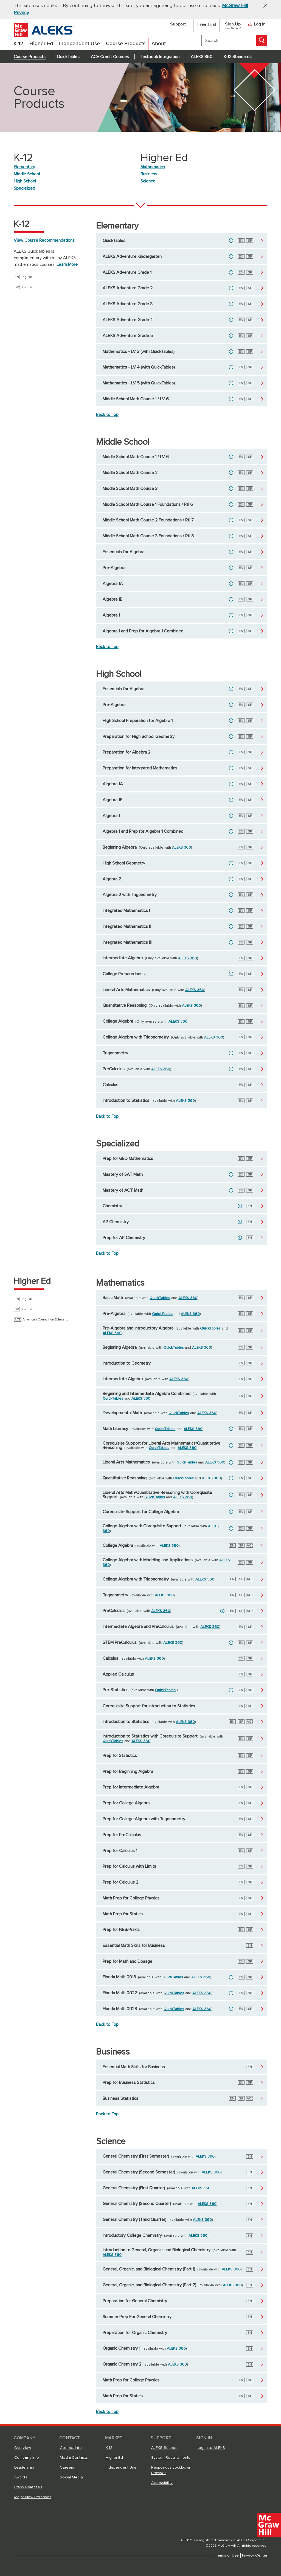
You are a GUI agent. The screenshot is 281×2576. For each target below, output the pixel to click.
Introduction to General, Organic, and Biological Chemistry (156, 2250)
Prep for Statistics (120, 1755)
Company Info (26, 2458)
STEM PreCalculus (120, 1642)
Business (148, 174)
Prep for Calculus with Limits (129, 1866)
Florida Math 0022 (120, 1993)
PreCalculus (114, 1069)
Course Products (30, 57)
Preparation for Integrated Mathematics (140, 768)
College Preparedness (124, 974)
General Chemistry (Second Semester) (139, 2172)
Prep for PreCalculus (122, 1835)
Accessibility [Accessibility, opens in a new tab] (162, 2483)
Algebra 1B (112, 599)
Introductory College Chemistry (132, 2235)
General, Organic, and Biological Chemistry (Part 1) (149, 2269)
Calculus (110, 1085)
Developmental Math (122, 1413)
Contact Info (71, 2448)
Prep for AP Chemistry (124, 1238)
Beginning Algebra (120, 847)
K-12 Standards (238, 57)
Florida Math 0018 (119, 1977)
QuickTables (68, 57)
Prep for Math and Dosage (127, 1961)
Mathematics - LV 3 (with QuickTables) (139, 351)
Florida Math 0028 (120, 2009)
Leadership (24, 2467)
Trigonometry (115, 1053)
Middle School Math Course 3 (130, 488)
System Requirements (170, 2458)
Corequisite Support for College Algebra (141, 1512)
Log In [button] (257, 24)
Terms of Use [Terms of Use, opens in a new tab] (227, 2555)
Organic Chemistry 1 (121, 2348)
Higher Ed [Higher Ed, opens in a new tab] (114, 2458)
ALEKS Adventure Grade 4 (128, 320)
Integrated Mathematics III (127, 942)
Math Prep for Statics (123, 1914)
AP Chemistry (116, 1222)
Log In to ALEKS (211, 2448)
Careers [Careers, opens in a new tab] (67, 2467)
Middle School (27, 174)
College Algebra (118, 1021)
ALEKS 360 (201, 57)
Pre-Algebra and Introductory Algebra (138, 1328)
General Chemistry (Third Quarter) (134, 2219)
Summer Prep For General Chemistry (137, 2317)
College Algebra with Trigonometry (136, 1037)
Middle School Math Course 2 (130, 472)
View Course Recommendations (44, 240)
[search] (228, 40)
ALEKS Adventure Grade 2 (128, 288)
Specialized (24, 188)
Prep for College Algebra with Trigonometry (144, 1819)
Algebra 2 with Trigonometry (130, 894)
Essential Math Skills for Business (134, 1945)
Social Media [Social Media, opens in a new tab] (71, 2477)
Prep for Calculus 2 (120, 1882)
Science (147, 181)
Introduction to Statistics (126, 1100)
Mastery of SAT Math (123, 1174)
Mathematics (152, 167)
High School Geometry (124, 863)
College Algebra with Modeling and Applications (148, 1560)
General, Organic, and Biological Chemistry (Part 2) (149, 2285)
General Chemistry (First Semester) (136, 2156)
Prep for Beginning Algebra (128, 1771)
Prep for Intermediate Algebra (131, 1787)
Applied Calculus (118, 1674)
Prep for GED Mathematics (128, 1158)
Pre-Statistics (115, 1690)
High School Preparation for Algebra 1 (138, 720)
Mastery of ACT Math (123, 1190)
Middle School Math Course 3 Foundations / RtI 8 (148, 536)
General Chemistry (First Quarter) (134, 2188)
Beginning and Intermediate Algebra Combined (146, 1393)
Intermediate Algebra (123, 958)
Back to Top (107, 414)
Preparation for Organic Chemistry (135, 2332)
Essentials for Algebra (123, 552)
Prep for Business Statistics (129, 2082)
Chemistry (112, 1206)
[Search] (261, 40)
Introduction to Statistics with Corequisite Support (150, 1736)
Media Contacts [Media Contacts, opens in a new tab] (74, 2458)
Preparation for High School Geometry (139, 736)
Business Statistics (120, 2098)
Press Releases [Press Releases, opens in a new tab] (28, 2487)
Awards (20, 2477)
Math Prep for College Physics (131, 1898)
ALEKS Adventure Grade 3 (128, 304)
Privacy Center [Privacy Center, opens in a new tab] (254, 2555)
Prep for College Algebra (126, 1803)
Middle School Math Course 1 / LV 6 (136, 399)
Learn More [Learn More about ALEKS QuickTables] (67, 264)
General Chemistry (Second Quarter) (137, 2203)
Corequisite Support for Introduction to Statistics (149, 1706)
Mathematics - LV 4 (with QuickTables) (139, 367)
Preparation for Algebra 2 (126, 752)
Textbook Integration (159, 57)
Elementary (24, 167)
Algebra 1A (113, 583)
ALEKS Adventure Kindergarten (132, 256)
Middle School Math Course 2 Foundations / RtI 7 (148, 520)
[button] (263, 5)
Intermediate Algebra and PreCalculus (138, 1626)
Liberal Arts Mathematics (126, 990)
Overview (22, 2448)
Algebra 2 (112, 879)
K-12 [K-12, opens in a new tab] (109, 2448)
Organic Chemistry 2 (122, 2364)
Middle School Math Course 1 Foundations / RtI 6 (148, 504)
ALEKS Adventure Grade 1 (127, 272)
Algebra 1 (111, 615)
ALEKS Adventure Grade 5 (128, 335)
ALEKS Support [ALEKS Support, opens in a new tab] (164, 2448)
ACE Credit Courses (110, 57)
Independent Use (121, 2467)
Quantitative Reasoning (125, 1005)
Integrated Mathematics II (127, 926)
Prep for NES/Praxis (121, 1929)
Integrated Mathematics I (126, 910)
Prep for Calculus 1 (120, 1850)
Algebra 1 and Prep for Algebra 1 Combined (143, 631)
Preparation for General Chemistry (135, 2301)
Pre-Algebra (114, 568)
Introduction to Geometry (127, 1363)
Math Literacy (115, 1429)
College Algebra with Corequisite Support (142, 1526)
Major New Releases (32, 2497)
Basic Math (113, 1298)
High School (25, 181)
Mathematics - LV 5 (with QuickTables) (139, 383)
